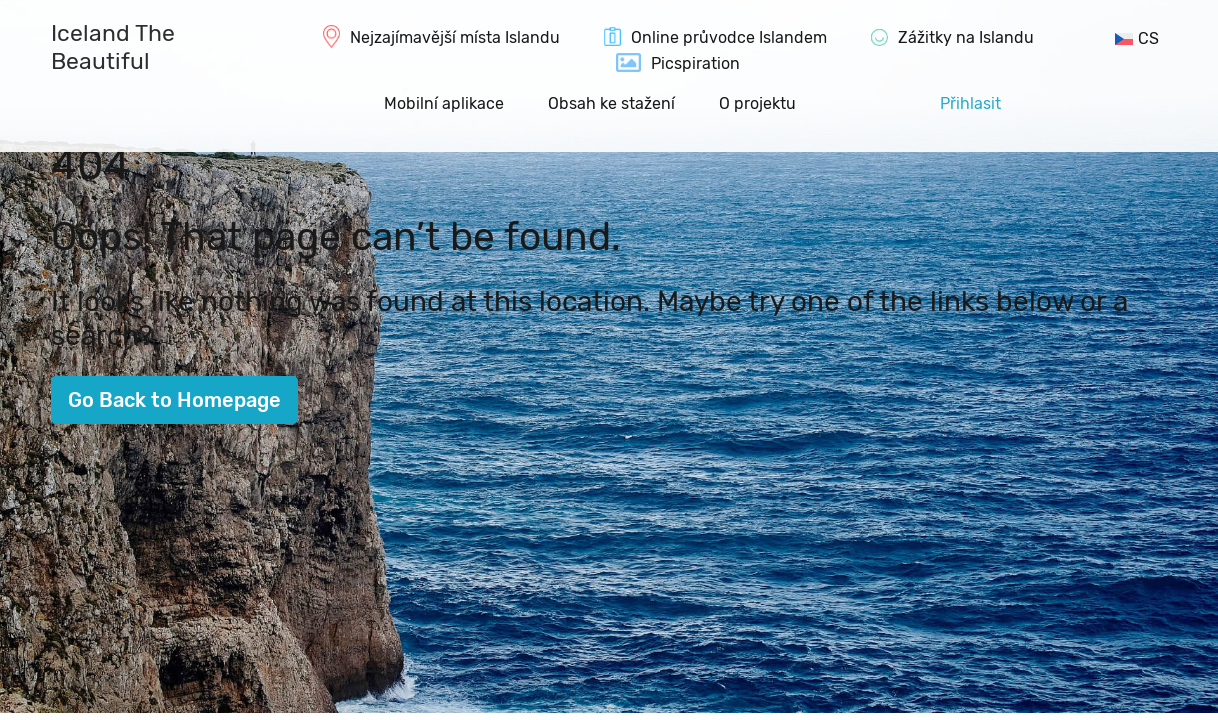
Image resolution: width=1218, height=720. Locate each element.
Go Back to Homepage (174, 400)
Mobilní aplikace (444, 103)
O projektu (757, 103)
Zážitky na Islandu (966, 37)
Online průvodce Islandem (729, 37)
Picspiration (695, 63)
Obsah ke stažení (611, 103)
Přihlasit (970, 103)
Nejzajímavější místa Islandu (455, 37)
